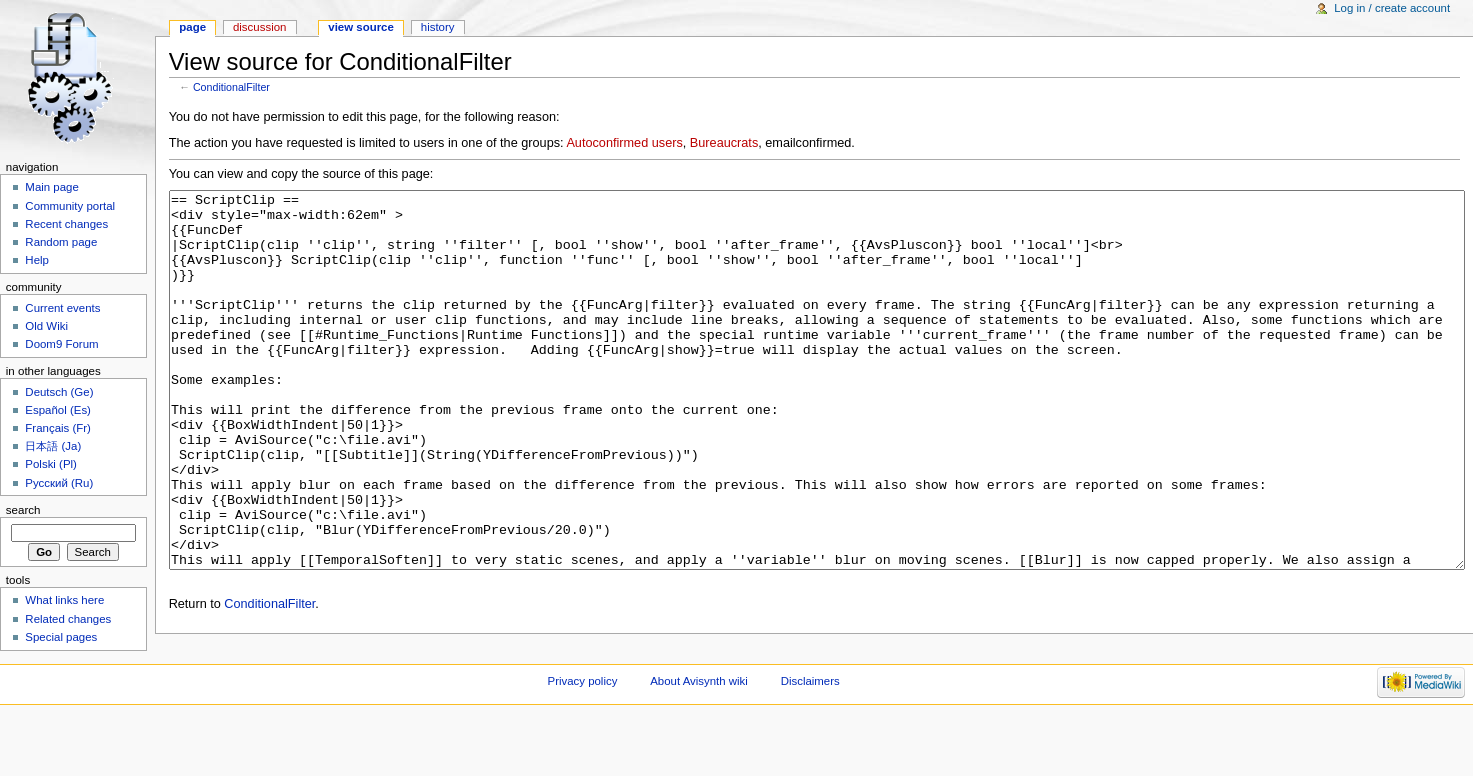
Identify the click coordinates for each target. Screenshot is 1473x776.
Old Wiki (46, 326)
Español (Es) (58, 410)
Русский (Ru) (59, 483)
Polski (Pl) (51, 464)
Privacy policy (583, 741)
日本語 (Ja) (53, 446)
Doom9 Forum (61, 344)
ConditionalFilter (231, 87)
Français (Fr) (58, 428)
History (438, 27)
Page (192, 27)
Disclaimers (810, 741)
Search (23, 510)
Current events (62, 308)
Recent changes (66, 224)
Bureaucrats (724, 143)
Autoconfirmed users (624, 143)
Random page (61, 242)
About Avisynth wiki (699, 741)
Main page (52, 187)
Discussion (259, 27)
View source (361, 27)
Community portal (70, 206)
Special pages (61, 637)
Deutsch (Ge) (59, 392)
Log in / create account (1392, 8)
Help (37, 260)
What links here (64, 600)
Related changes (68, 619)
